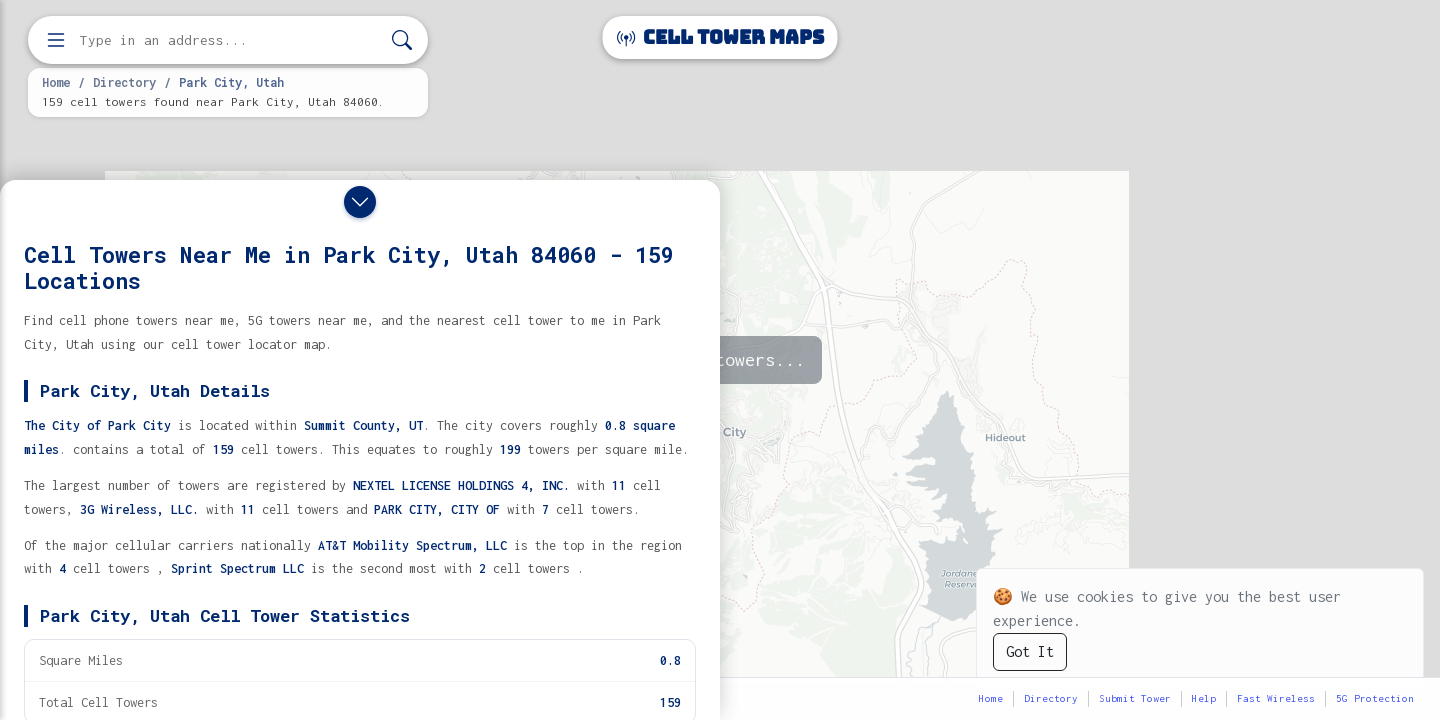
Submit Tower (1135, 698)
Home (56, 82)
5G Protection (1375, 698)
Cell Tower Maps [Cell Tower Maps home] (720, 37)
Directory (124, 82)
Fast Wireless (1276, 698)
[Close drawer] (360, 202)
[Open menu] (56, 40)
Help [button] (1204, 698)
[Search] (402, 40)
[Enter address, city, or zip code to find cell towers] (230, 40)
